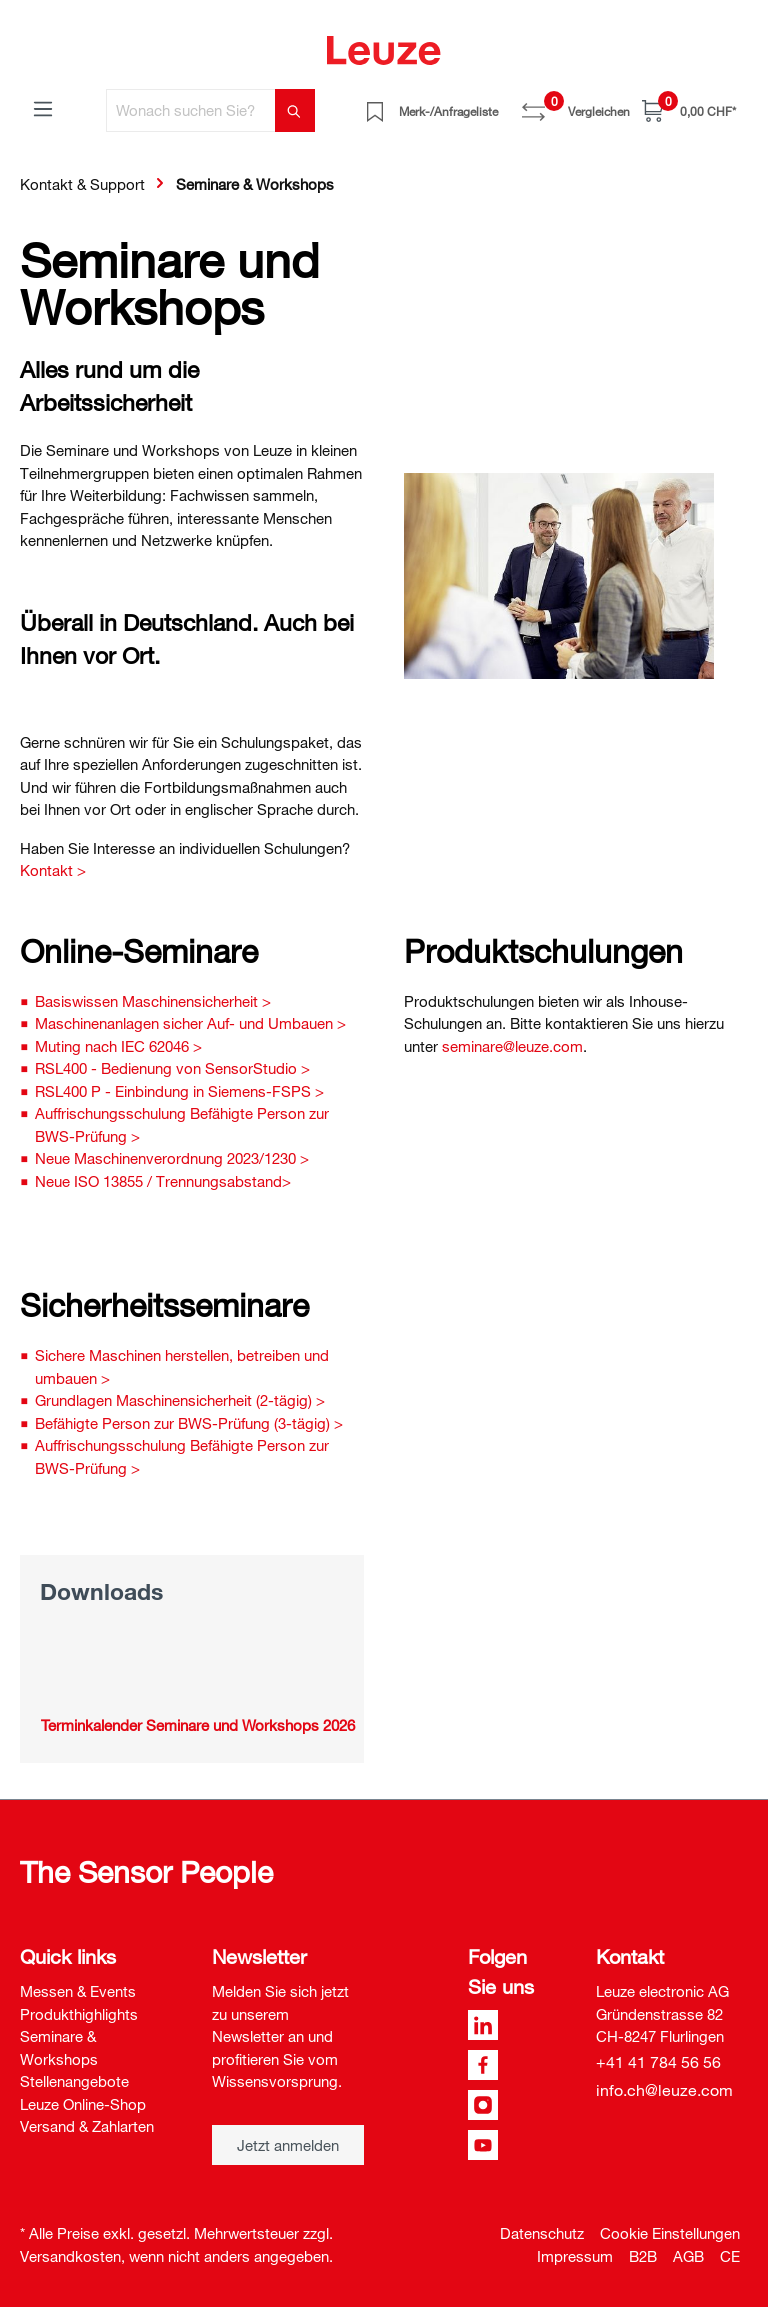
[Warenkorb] (689, 110)
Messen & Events (78, 1991)
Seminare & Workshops (59, 2047)
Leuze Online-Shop (83, 2104)
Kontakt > (53, 870)
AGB (688, 2256)
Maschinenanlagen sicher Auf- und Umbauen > (190, 1023)
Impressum (575, 2256)
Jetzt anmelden (288, 2145)
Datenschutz (542, 2233)
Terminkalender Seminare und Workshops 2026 (198, 1725)
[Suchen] (295, 110)
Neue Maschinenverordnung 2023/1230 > (172, 1158)
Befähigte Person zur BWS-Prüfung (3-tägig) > (189, 1423)
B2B (643, 2256)
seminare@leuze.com (512, 1046)
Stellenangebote (74, 2081)
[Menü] (43, 108)
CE (730, 2256)
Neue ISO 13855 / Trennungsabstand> (163, 1181)
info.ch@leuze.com (664, 2090)
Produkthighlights (79, 2014)
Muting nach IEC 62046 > (118, 1046)
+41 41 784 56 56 (658, 2062)
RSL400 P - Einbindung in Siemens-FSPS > (179, 1091)
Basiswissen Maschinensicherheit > (153, 1001)
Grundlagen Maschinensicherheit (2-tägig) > (180, 1400)
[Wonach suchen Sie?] (191, 110)
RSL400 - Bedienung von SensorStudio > (172, 1068)
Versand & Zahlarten (87, 2126)
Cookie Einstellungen (670, 2233)
